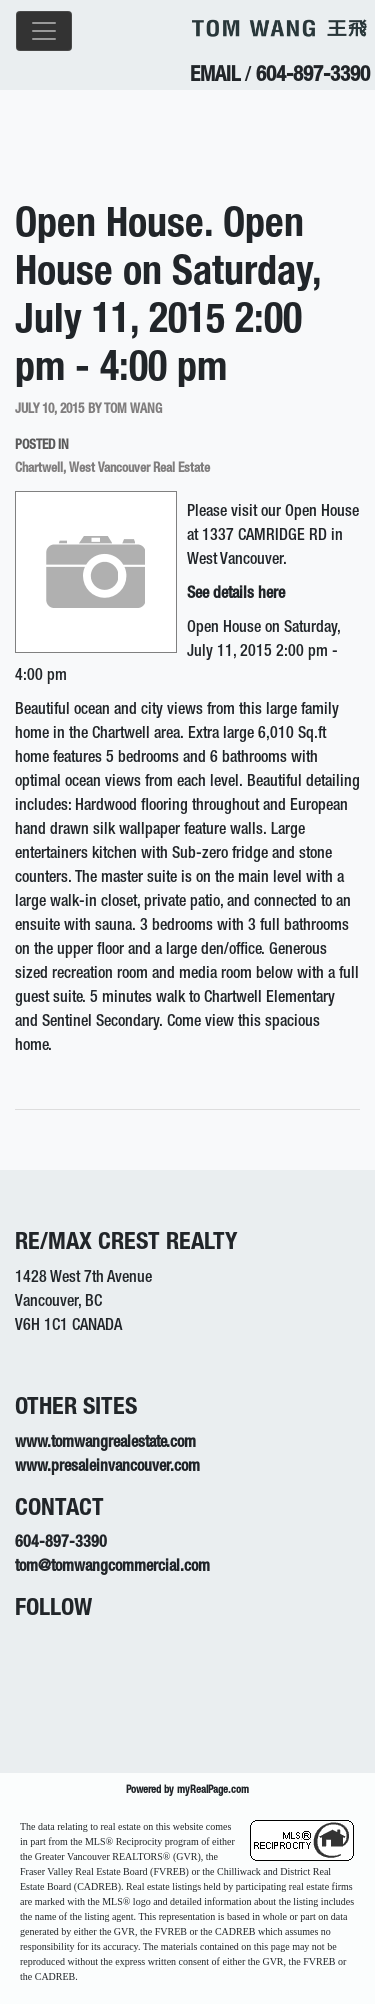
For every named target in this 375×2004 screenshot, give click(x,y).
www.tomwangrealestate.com (105, 1444)
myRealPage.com (213, 1790)
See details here (236, 595)
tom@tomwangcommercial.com (112, 1568)
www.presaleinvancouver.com (107, 1468)
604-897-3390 (313, 76)
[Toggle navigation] (44, 31)
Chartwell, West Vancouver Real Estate (112, 469)
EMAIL (215, 76)
